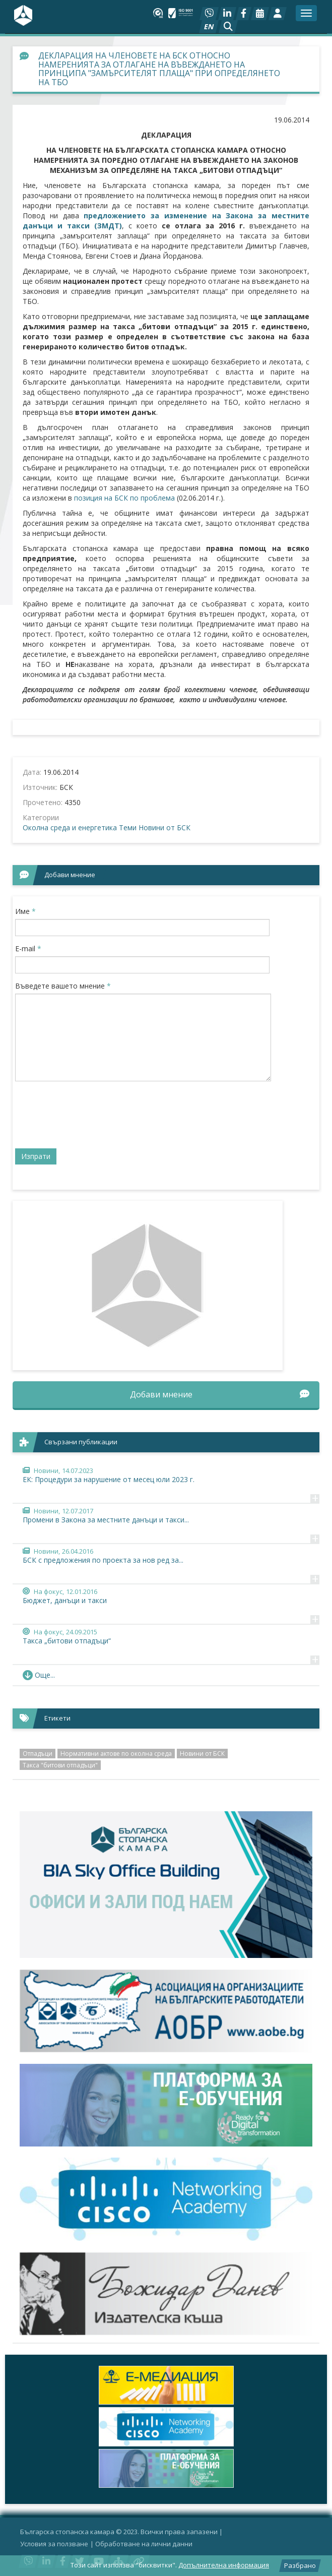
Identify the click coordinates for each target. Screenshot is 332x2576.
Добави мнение (219, 1394)
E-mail (28, 948)
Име (25, 911)
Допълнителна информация (223, 2564)
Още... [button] (39, 1675)
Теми (128, 827)
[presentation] (91, 1118)
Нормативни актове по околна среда (116, 1753)
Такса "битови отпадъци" (60, 1765)
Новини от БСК (164, 827)
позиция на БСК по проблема (124, 498)
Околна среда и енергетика (70, 827)
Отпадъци (37, 1753)
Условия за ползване (54, 2543)
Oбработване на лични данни (143, 2543)
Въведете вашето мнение (63, 986)
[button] (228, 26)
